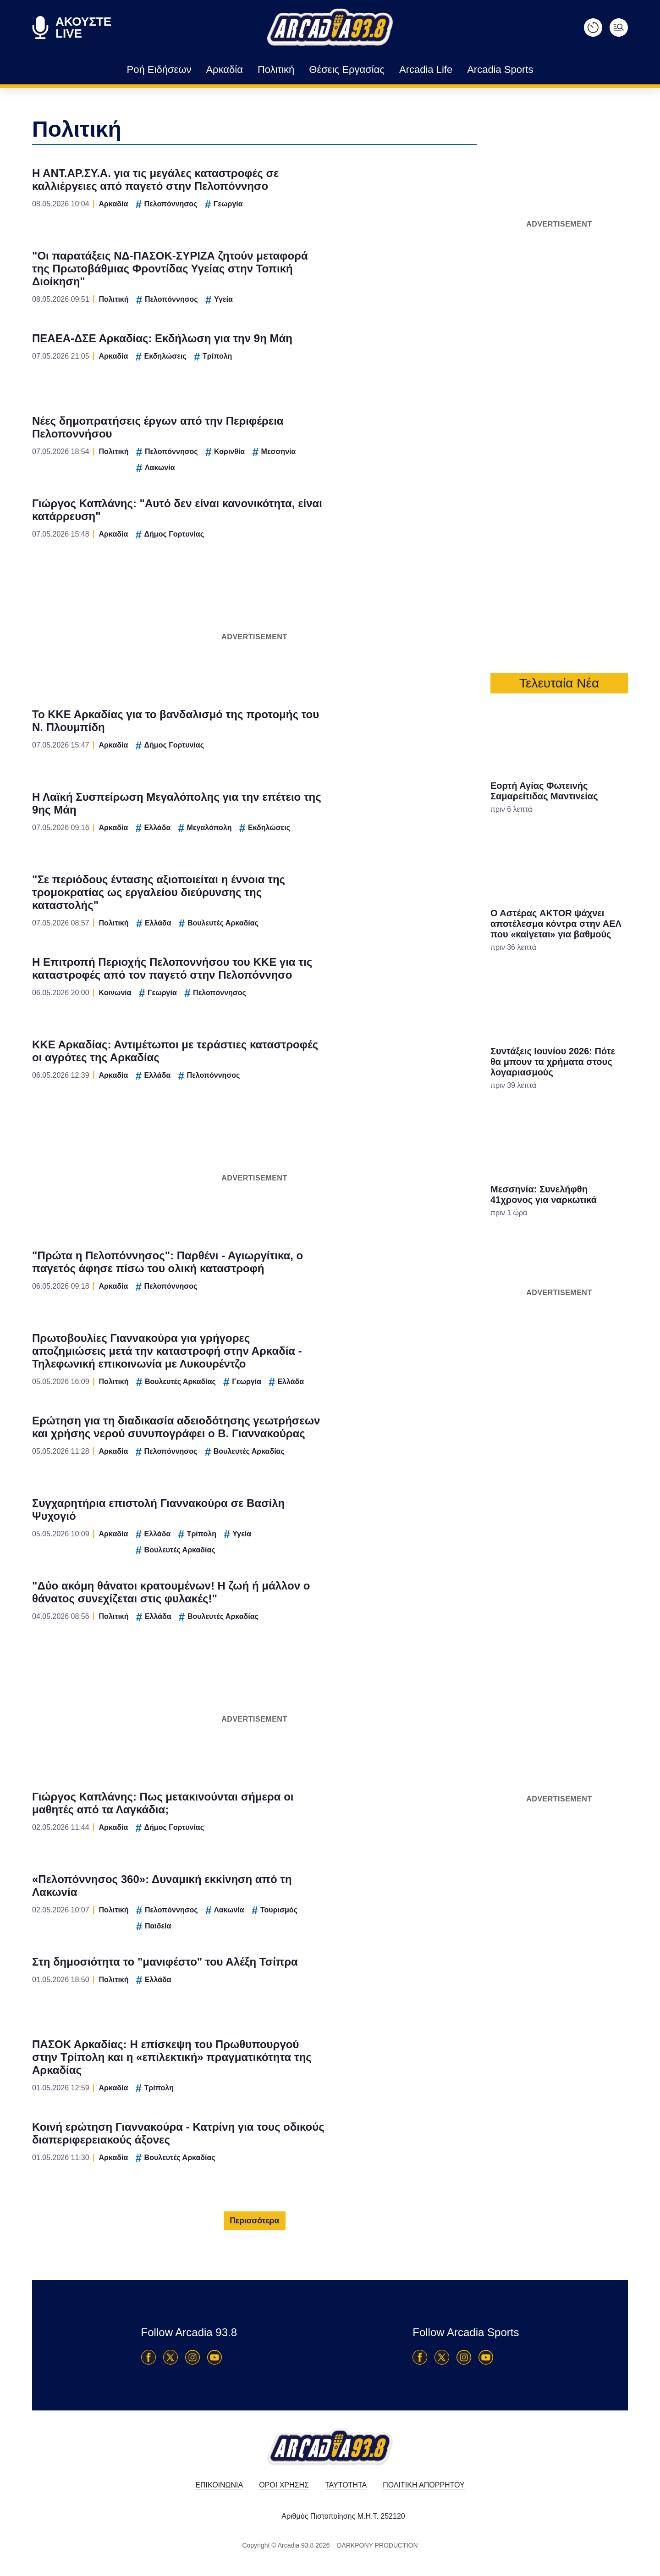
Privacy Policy (382, 1443)
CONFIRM (264, 1410)
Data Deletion (277, 1443)
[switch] (444, 1278)
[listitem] (330, 1258)
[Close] (488, 1133)
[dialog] (330, 1288)
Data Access (329, 1443)
